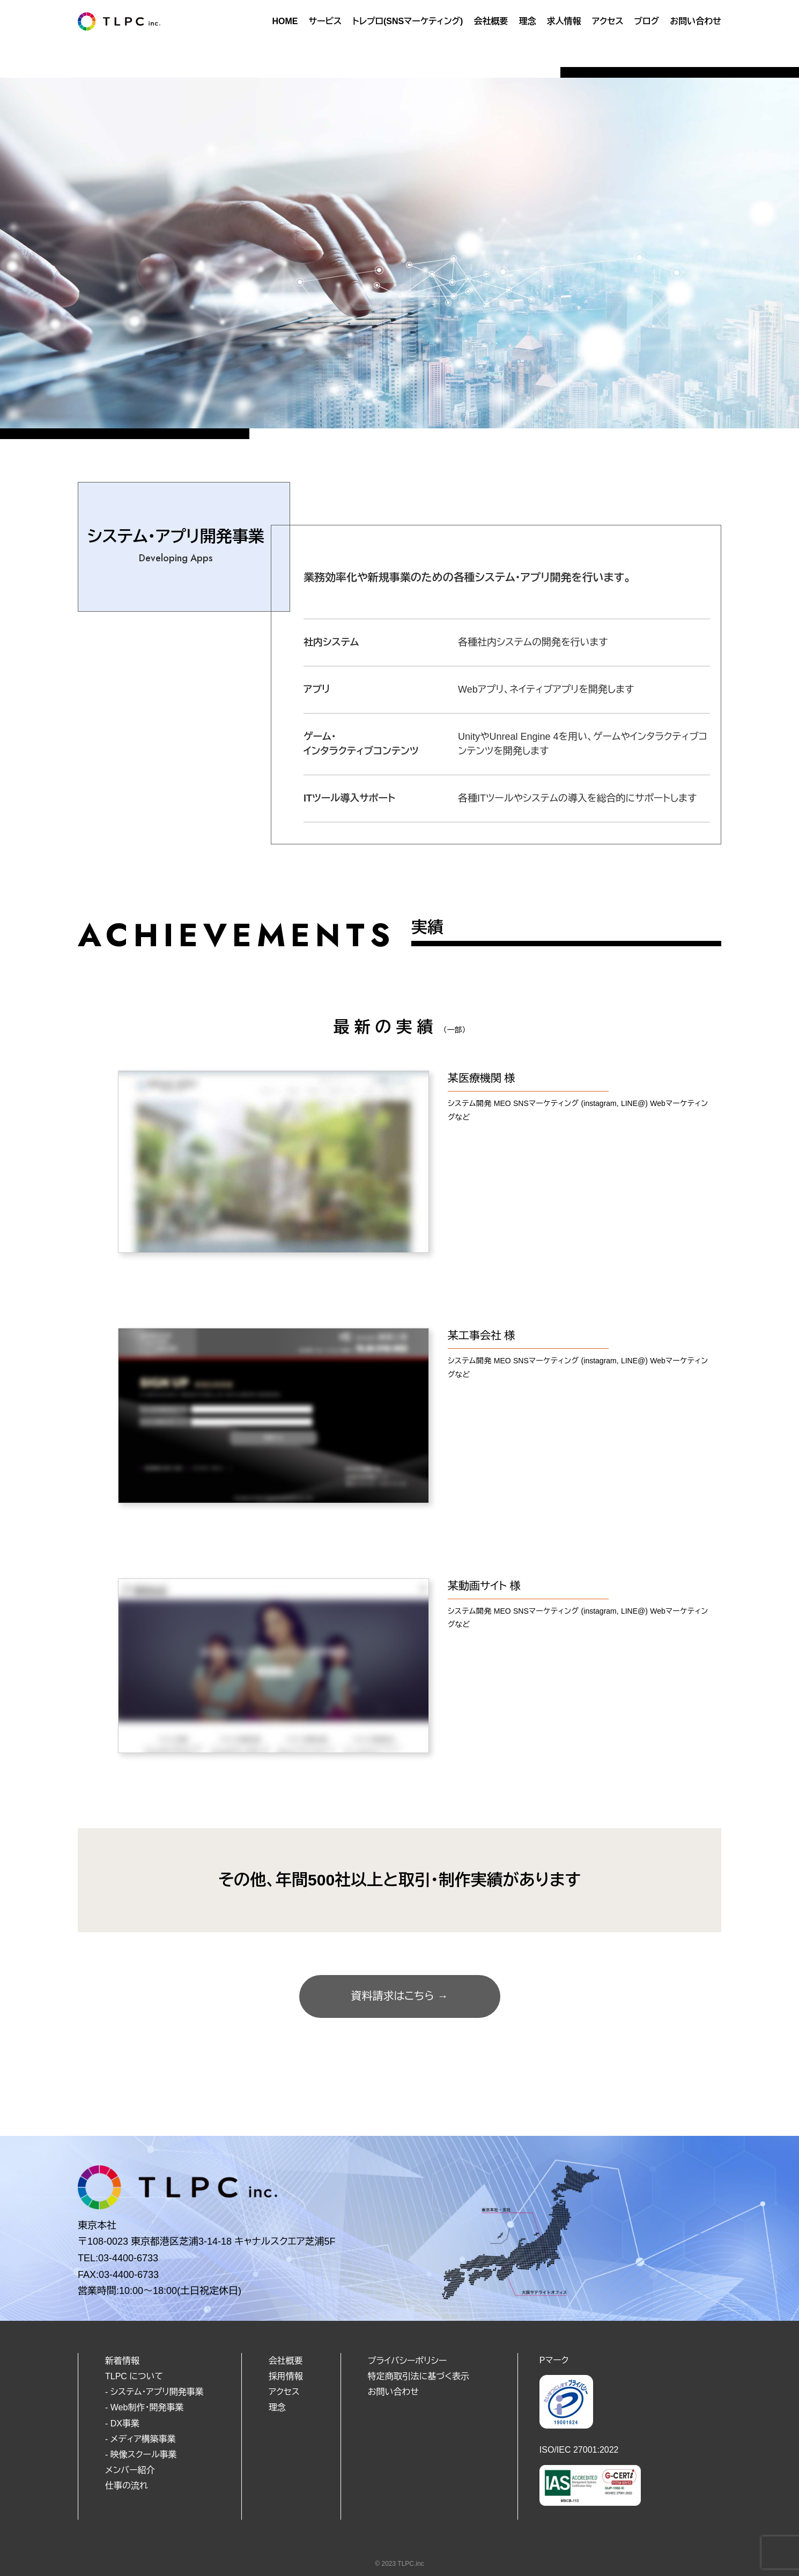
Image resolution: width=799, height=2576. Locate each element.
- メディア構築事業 (140, 2439)
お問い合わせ (695, 21)
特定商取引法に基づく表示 (418, 2376)
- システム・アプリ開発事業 (154, 2391)
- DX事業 (122, 2423)
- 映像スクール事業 (141, 2454)
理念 (527, 21)
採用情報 (286, 2376)
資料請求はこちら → (399, 1996)
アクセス (607, 21)
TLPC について (134, 2376)
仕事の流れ (126, 2485)
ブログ (647, 21)
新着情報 (122, 2360)
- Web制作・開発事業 (144, 2407)
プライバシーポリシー (407, 2360)
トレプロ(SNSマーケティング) (407, 21)
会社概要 (491, 21)
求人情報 (563, 21)
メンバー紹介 (129, 2470)
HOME (285, 21)
